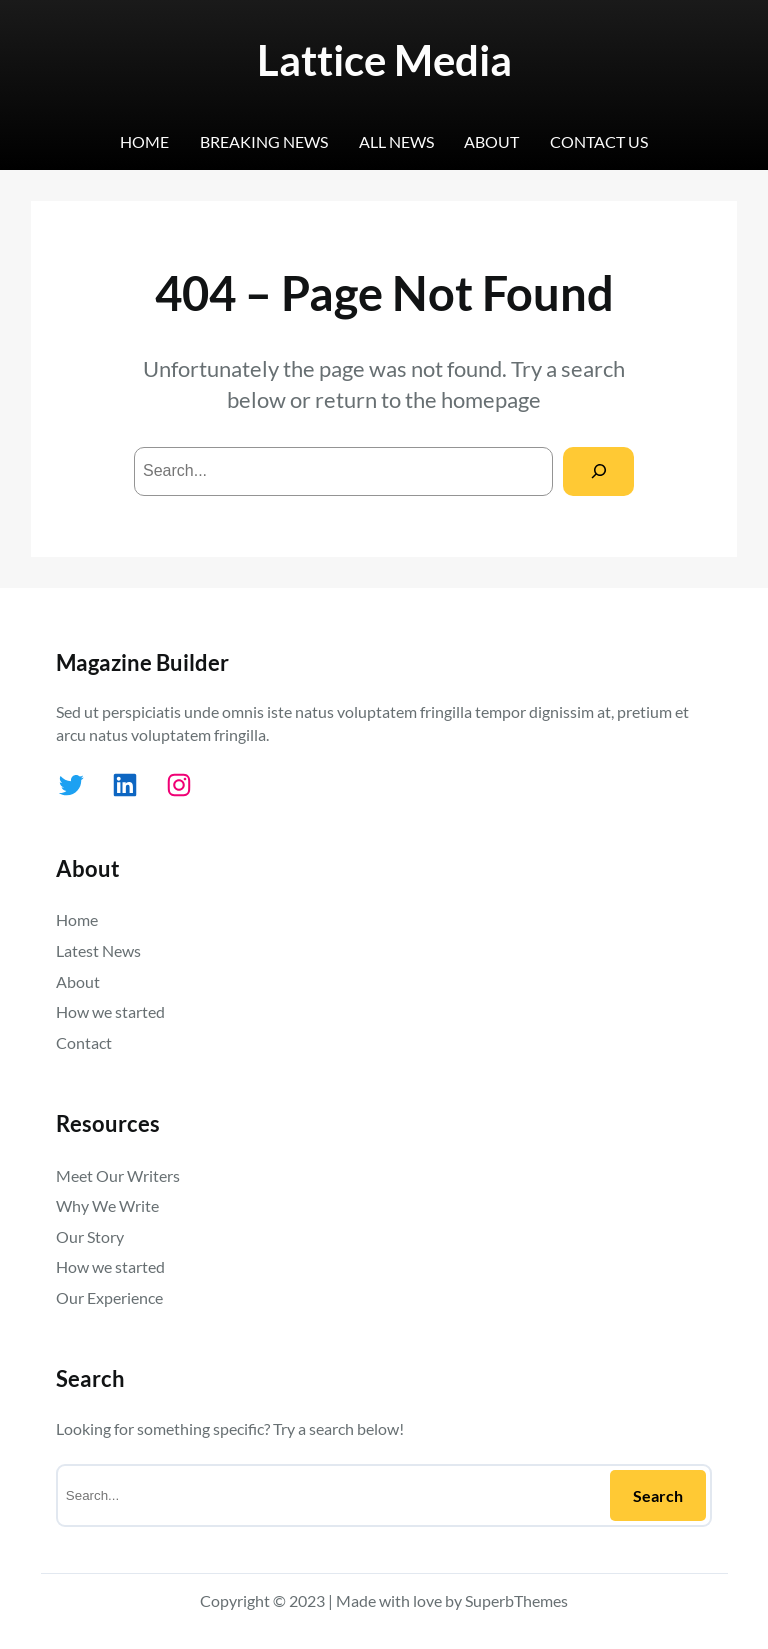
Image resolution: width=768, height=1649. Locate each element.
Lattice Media (384, 59)
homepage (491, 399)
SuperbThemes (516, 1600)
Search (658, 1495)
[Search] (598, 471)
